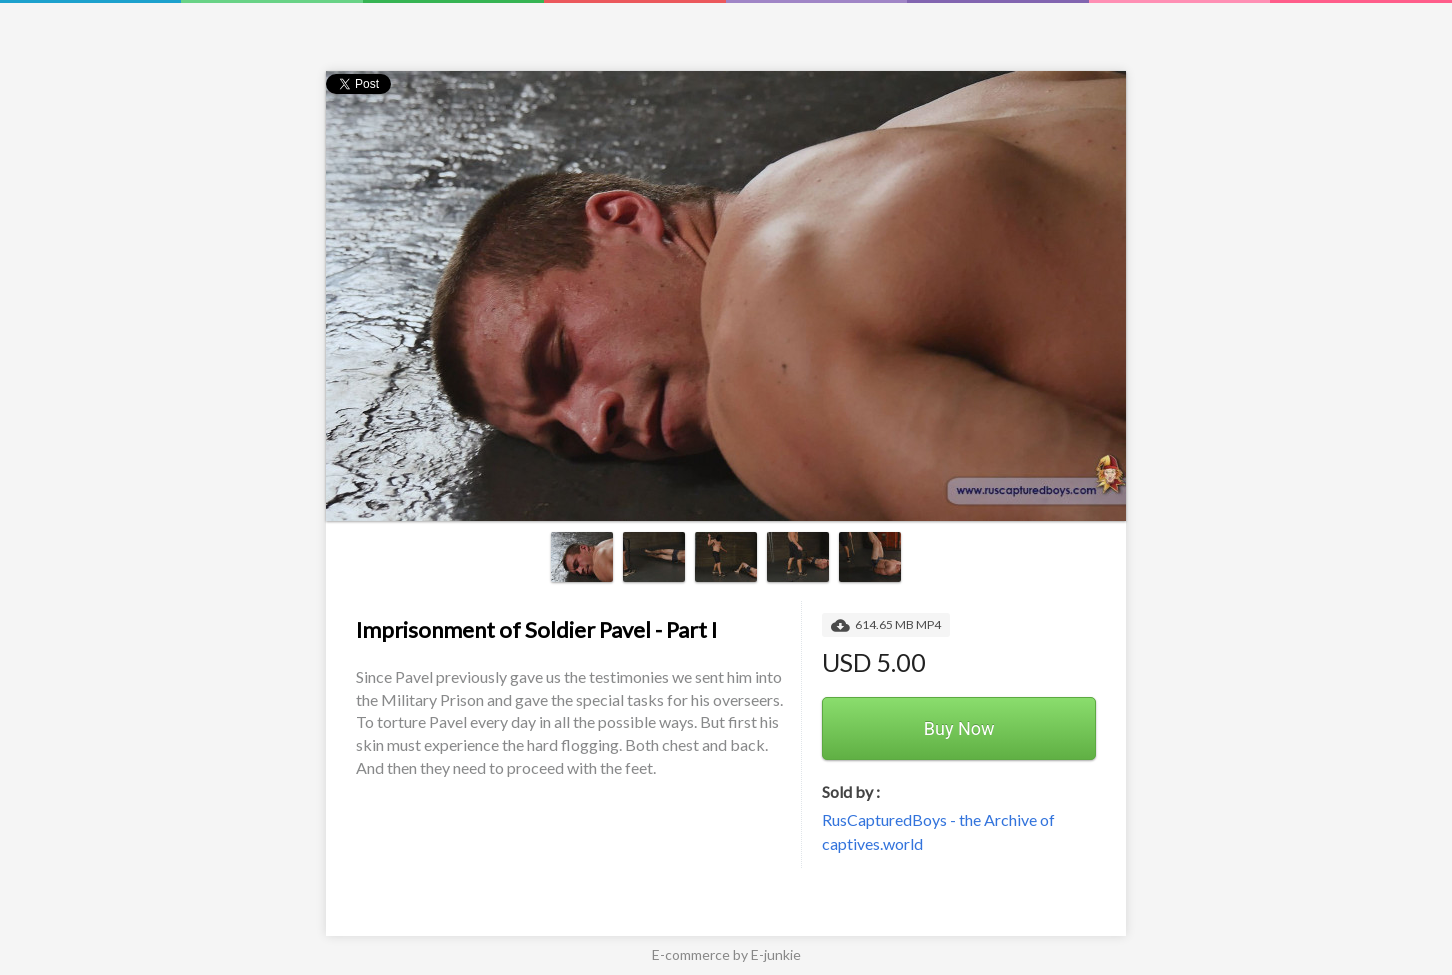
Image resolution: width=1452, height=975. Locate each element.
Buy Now (959, 728)
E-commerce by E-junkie (726, 954)
